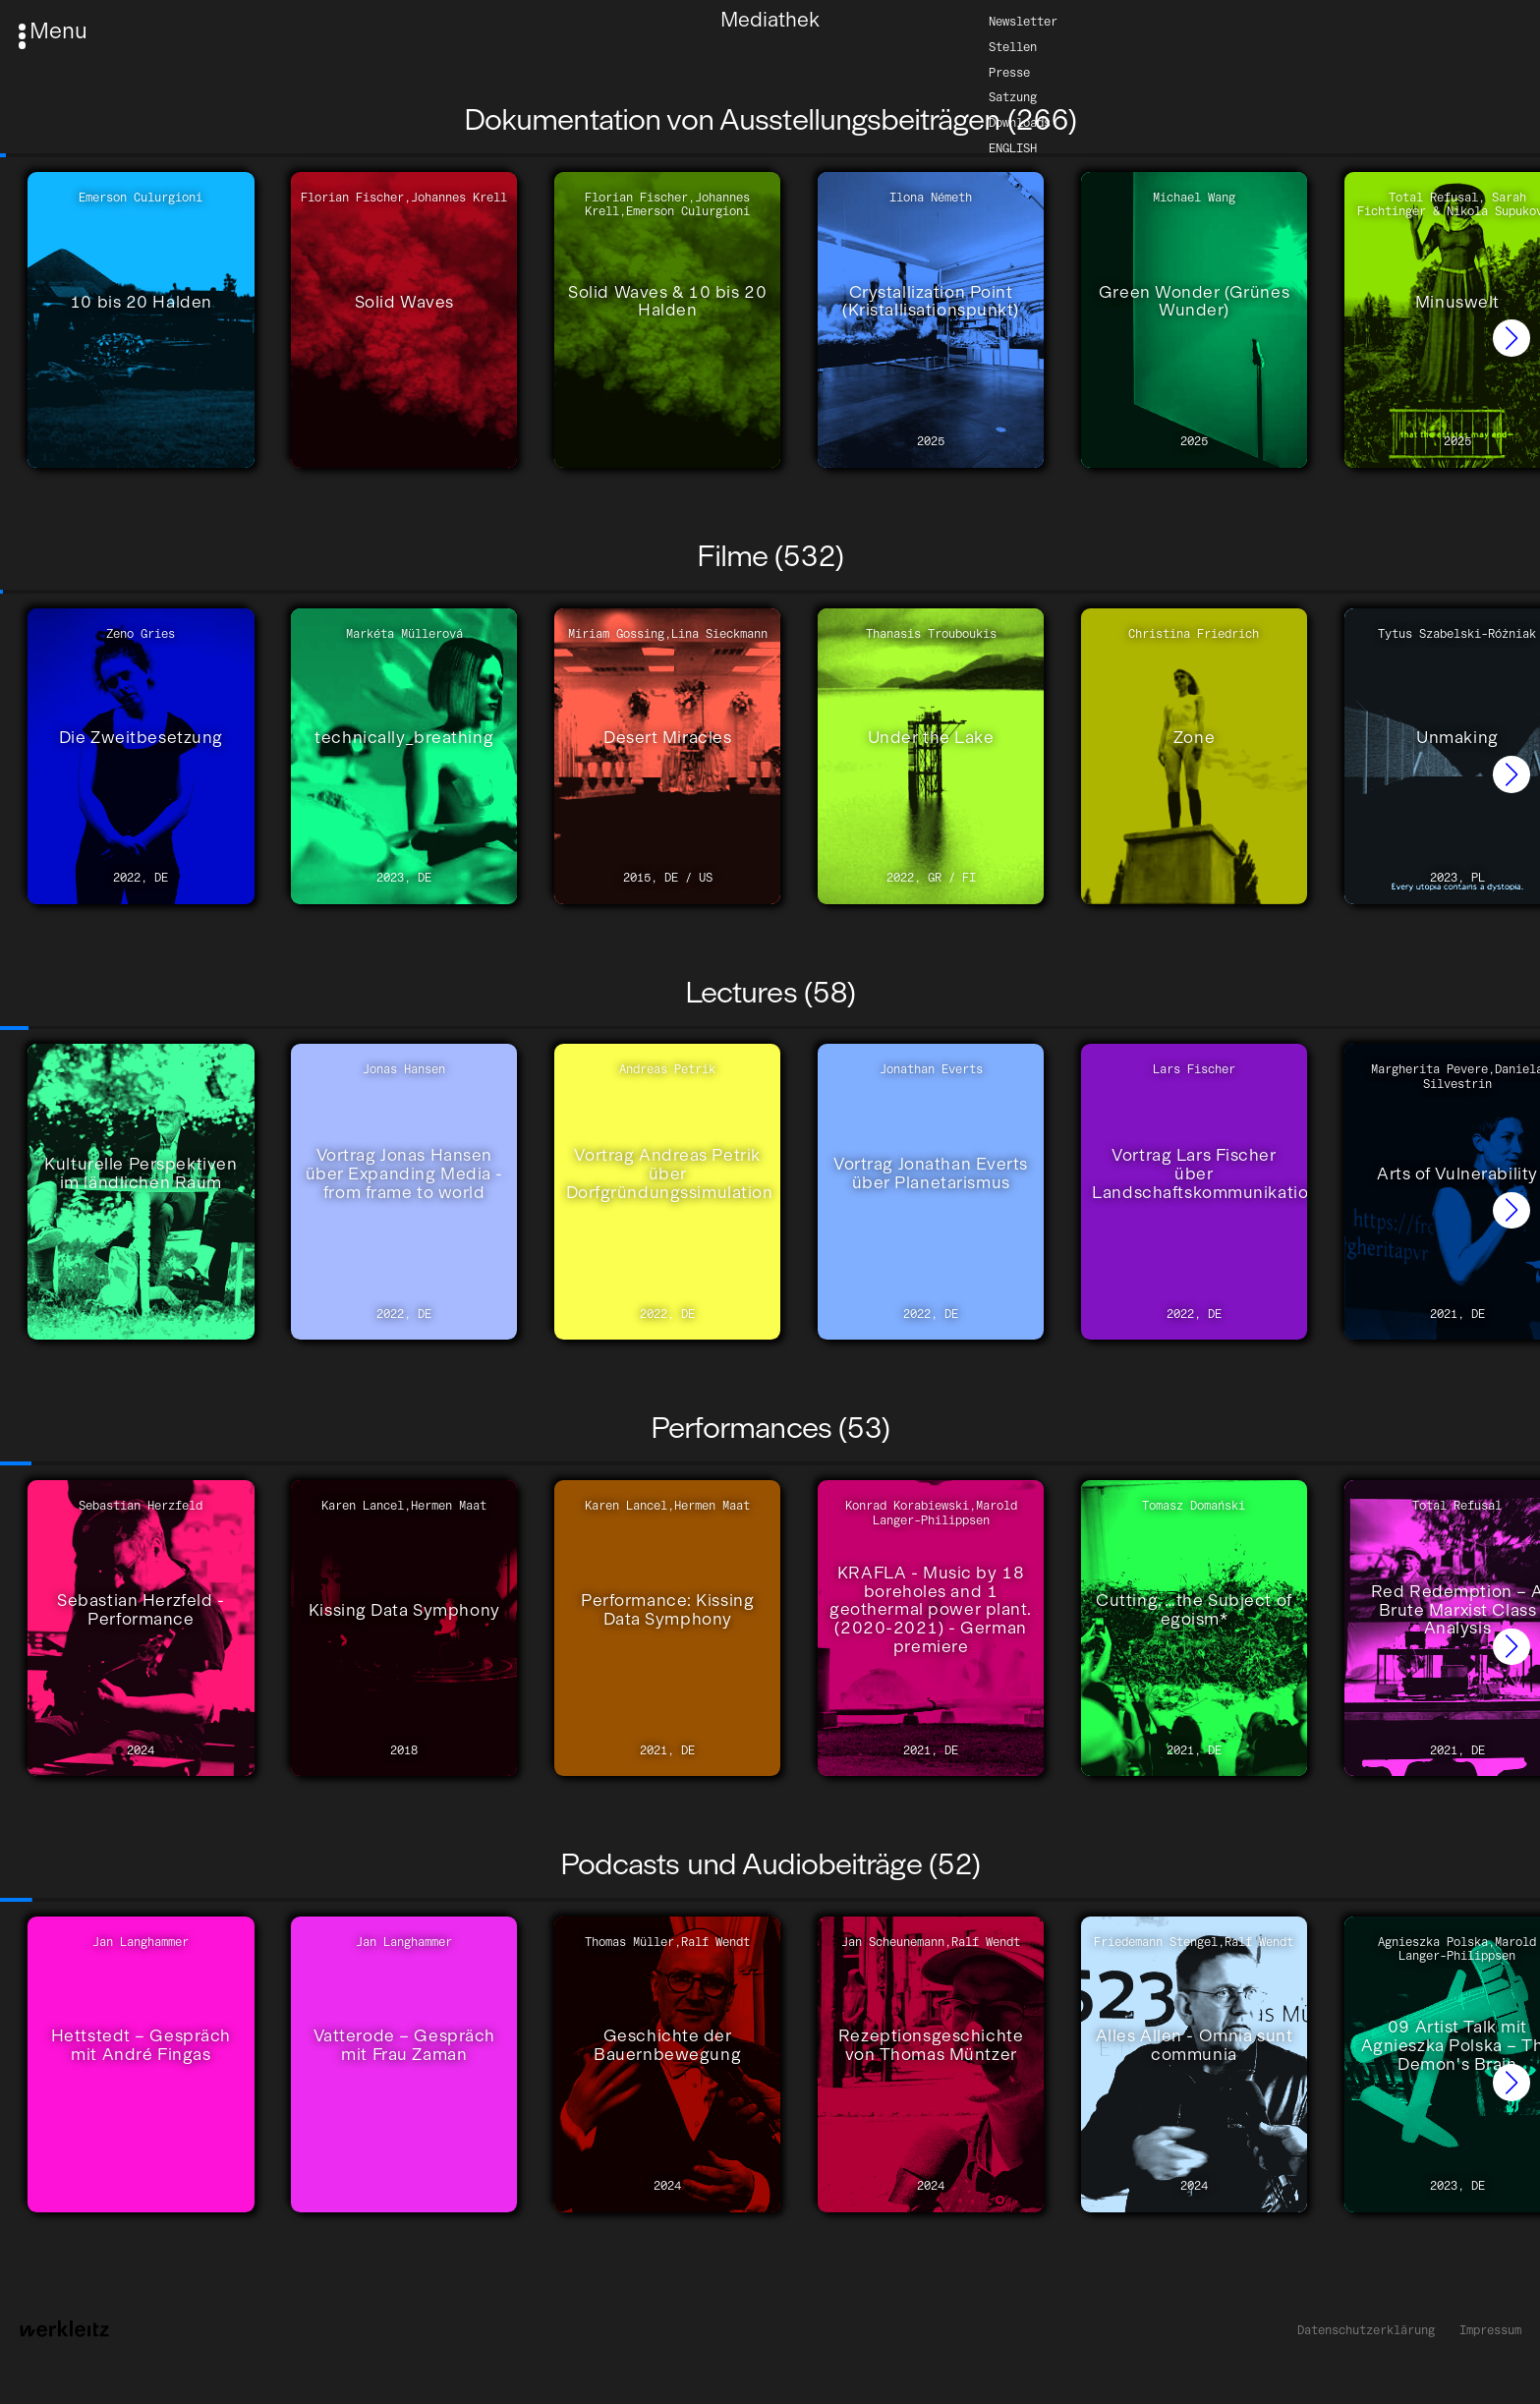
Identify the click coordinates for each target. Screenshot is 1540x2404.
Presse (1009, 71)
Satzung (1013, 96)
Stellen (1013, 45)
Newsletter (1023, 20)
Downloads (1020, 122)
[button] (1511, 338)
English (1013, 148)
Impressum (1490, 2330)
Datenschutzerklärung (1366, 2330)
